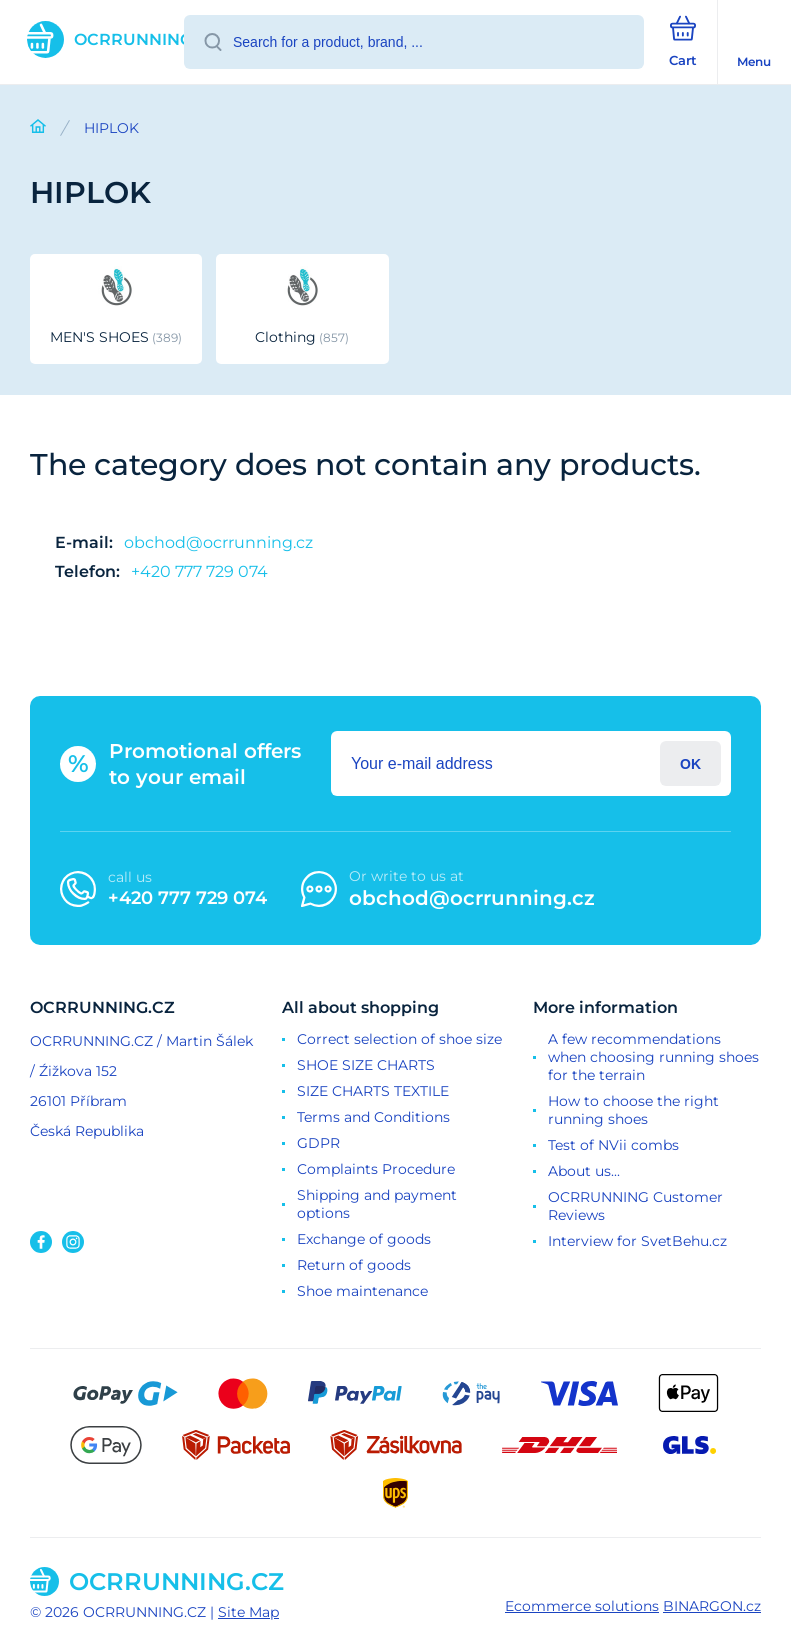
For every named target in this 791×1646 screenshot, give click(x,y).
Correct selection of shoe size (399, 1039)
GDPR (318, 1143)
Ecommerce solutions (582, 1606)
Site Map (248, 1612)
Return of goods (354, 1265)
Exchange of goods (364, 1239)
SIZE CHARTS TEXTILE (373, 1091)
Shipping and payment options (377, 1204)
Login (690, 763)
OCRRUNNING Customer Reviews (635, 1206)
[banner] (93, 39)
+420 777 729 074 (199, 571)
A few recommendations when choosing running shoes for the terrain (653, 1057)
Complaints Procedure (376, 1169)
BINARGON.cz (712, 1606)
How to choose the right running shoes (633, 1110)
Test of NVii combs (613, 1145)
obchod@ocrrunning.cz (218, 542)
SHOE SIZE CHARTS (366, 1065)
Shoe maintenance (362, 1291)
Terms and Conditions (373, 1117)
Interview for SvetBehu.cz (637, 1241)
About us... (584, 1171)
